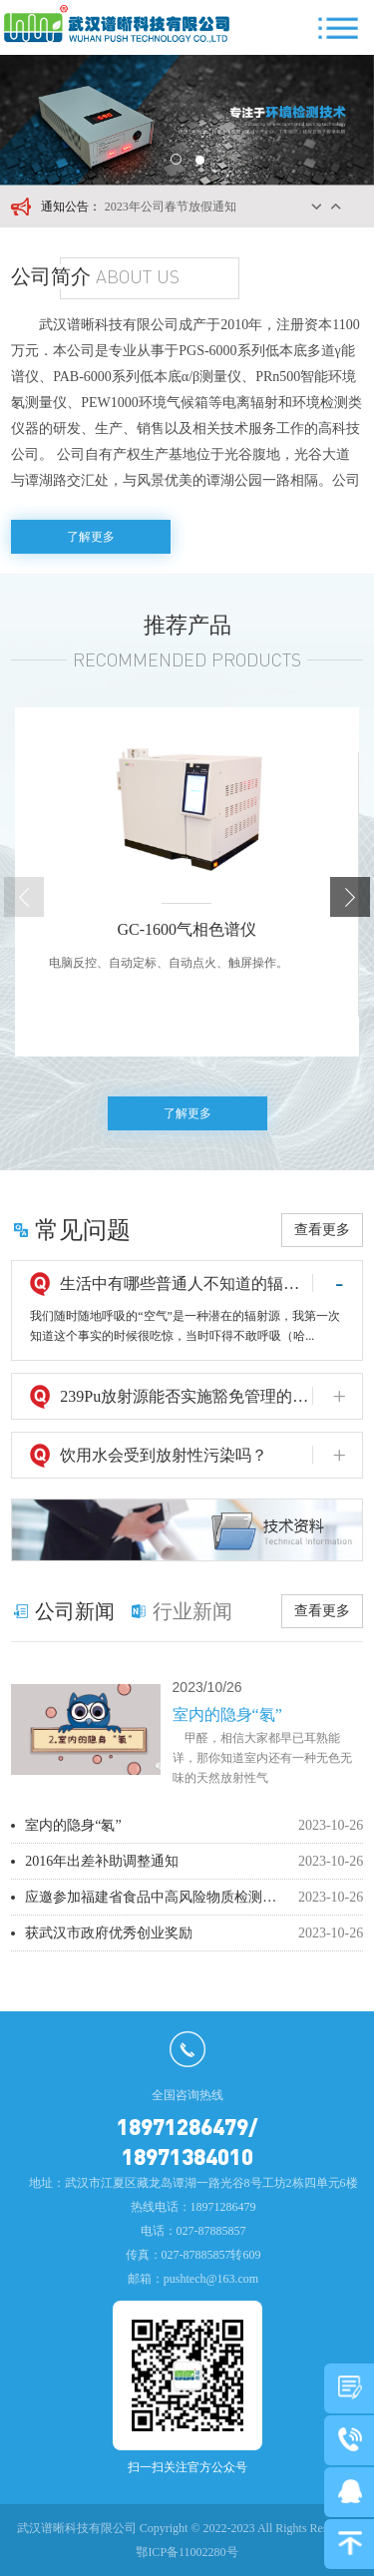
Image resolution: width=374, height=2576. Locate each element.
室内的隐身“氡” (73, 1825)
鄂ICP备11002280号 (186, 2552)
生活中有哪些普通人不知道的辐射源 (186, 1283)
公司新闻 (75, 1611)
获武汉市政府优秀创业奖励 (108, 1933)
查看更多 (322, 1229)
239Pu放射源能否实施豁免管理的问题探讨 (186, 1396)
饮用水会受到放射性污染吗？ (163, 1455)
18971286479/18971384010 (187, 2140)
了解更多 (91, 537)
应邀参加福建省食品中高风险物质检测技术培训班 (151, 1897)
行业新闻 (192, 1611)
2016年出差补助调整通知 (102, 1861)
